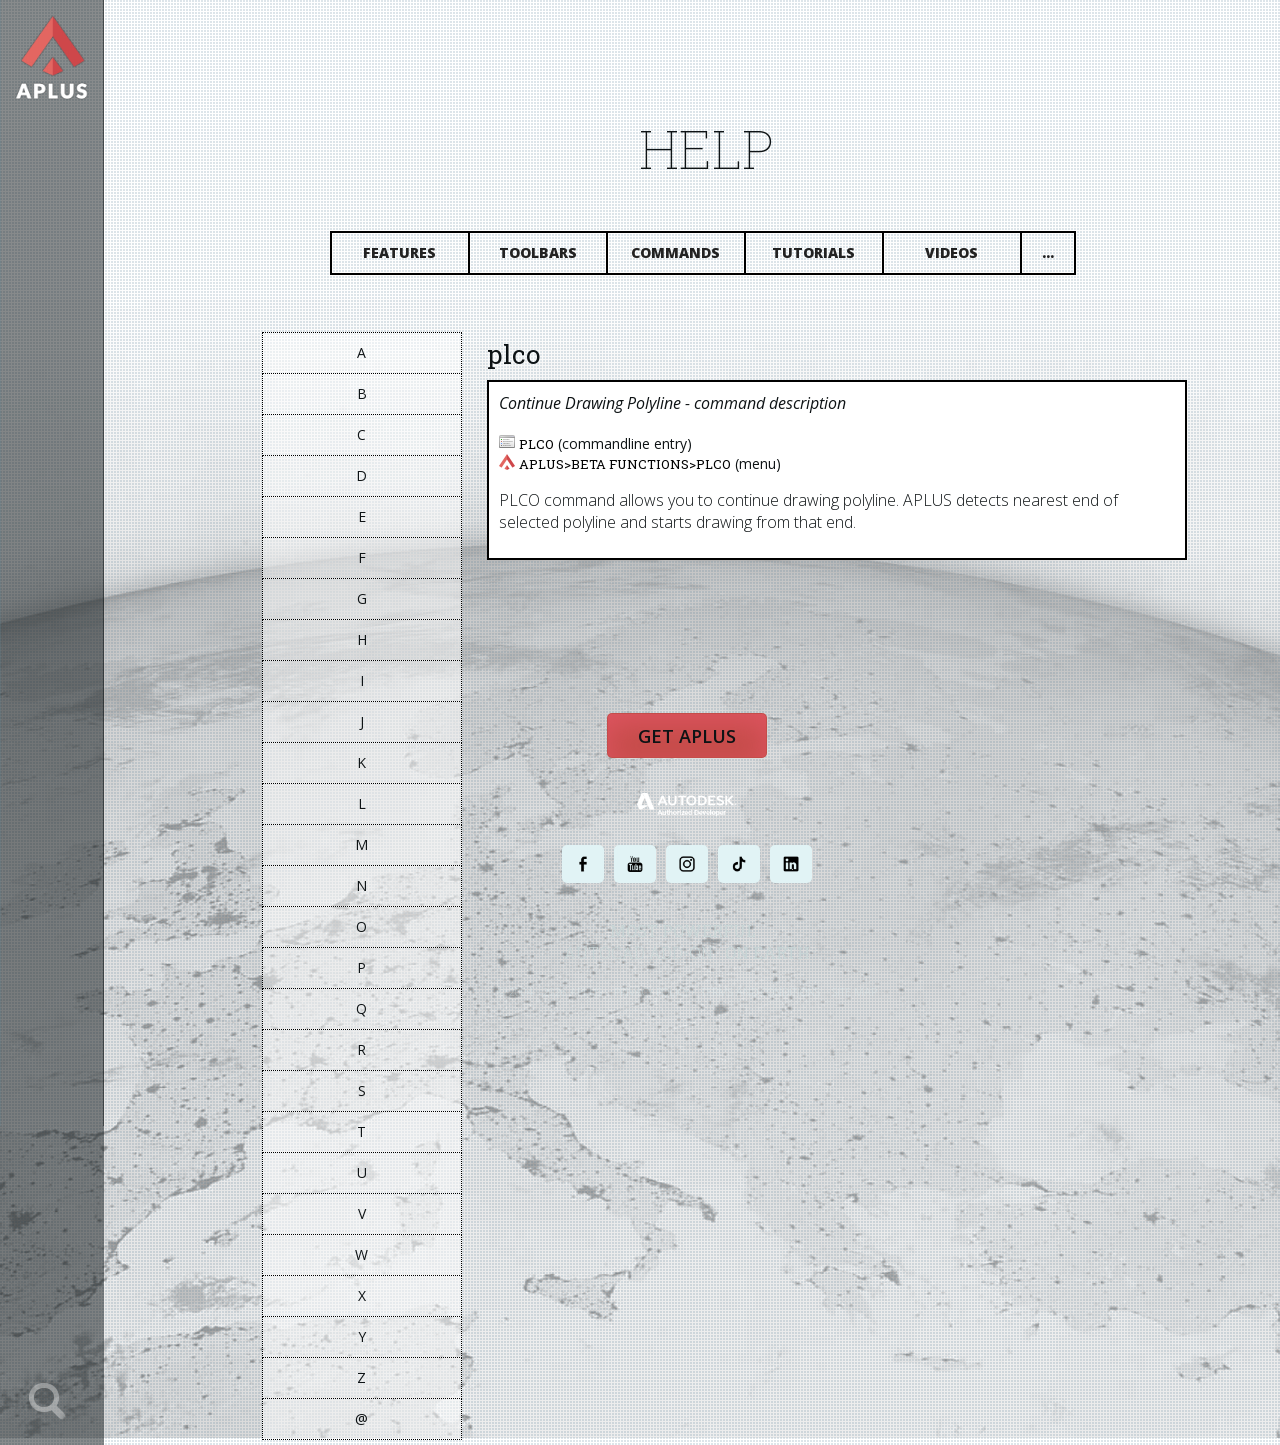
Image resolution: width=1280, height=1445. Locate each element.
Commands (689, 257)
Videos (965, 257)
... (1061, 257)
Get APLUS (700, 748)
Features (413, 257)
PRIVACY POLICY (664, 1001)
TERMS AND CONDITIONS (773, 1001)
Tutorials (827, 257)
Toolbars (551, 257)
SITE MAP (867, 1001)
